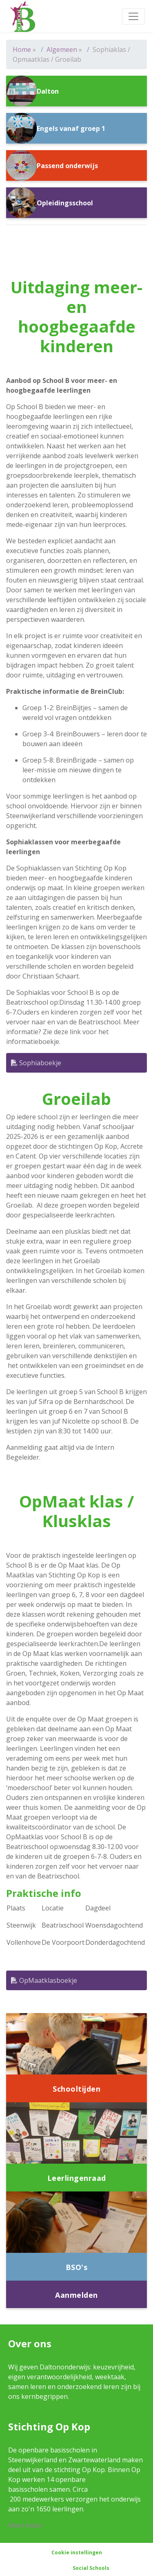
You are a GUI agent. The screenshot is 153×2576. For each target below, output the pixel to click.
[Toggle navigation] (133, 16)
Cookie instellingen (76, 2552)
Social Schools (91, 2568)
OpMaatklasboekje (44, 1980)
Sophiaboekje (36, 1062)
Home (22, 49)
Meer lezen (25, 2525)
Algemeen (62, 49)
